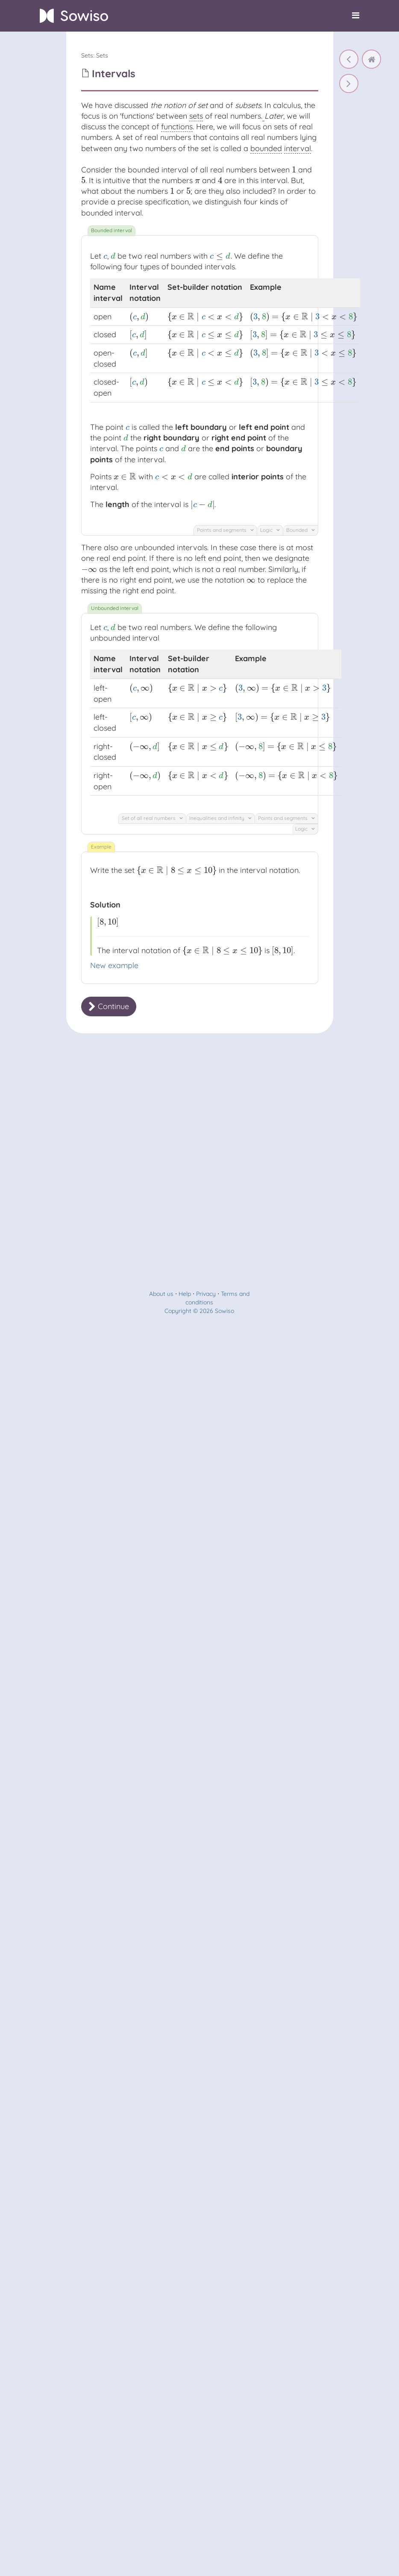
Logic (270, 530)
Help (185, 1294)
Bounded (300, 530)
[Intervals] (348, 83)
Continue (108, 1006)
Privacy (206, 1294)
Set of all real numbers (152, 818)
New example (114, 965)
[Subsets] (348, 59)
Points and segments (225, 530)
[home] (371, 59)
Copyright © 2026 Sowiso (199, 1311)
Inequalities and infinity (220, 818)
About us (161, 1294)
